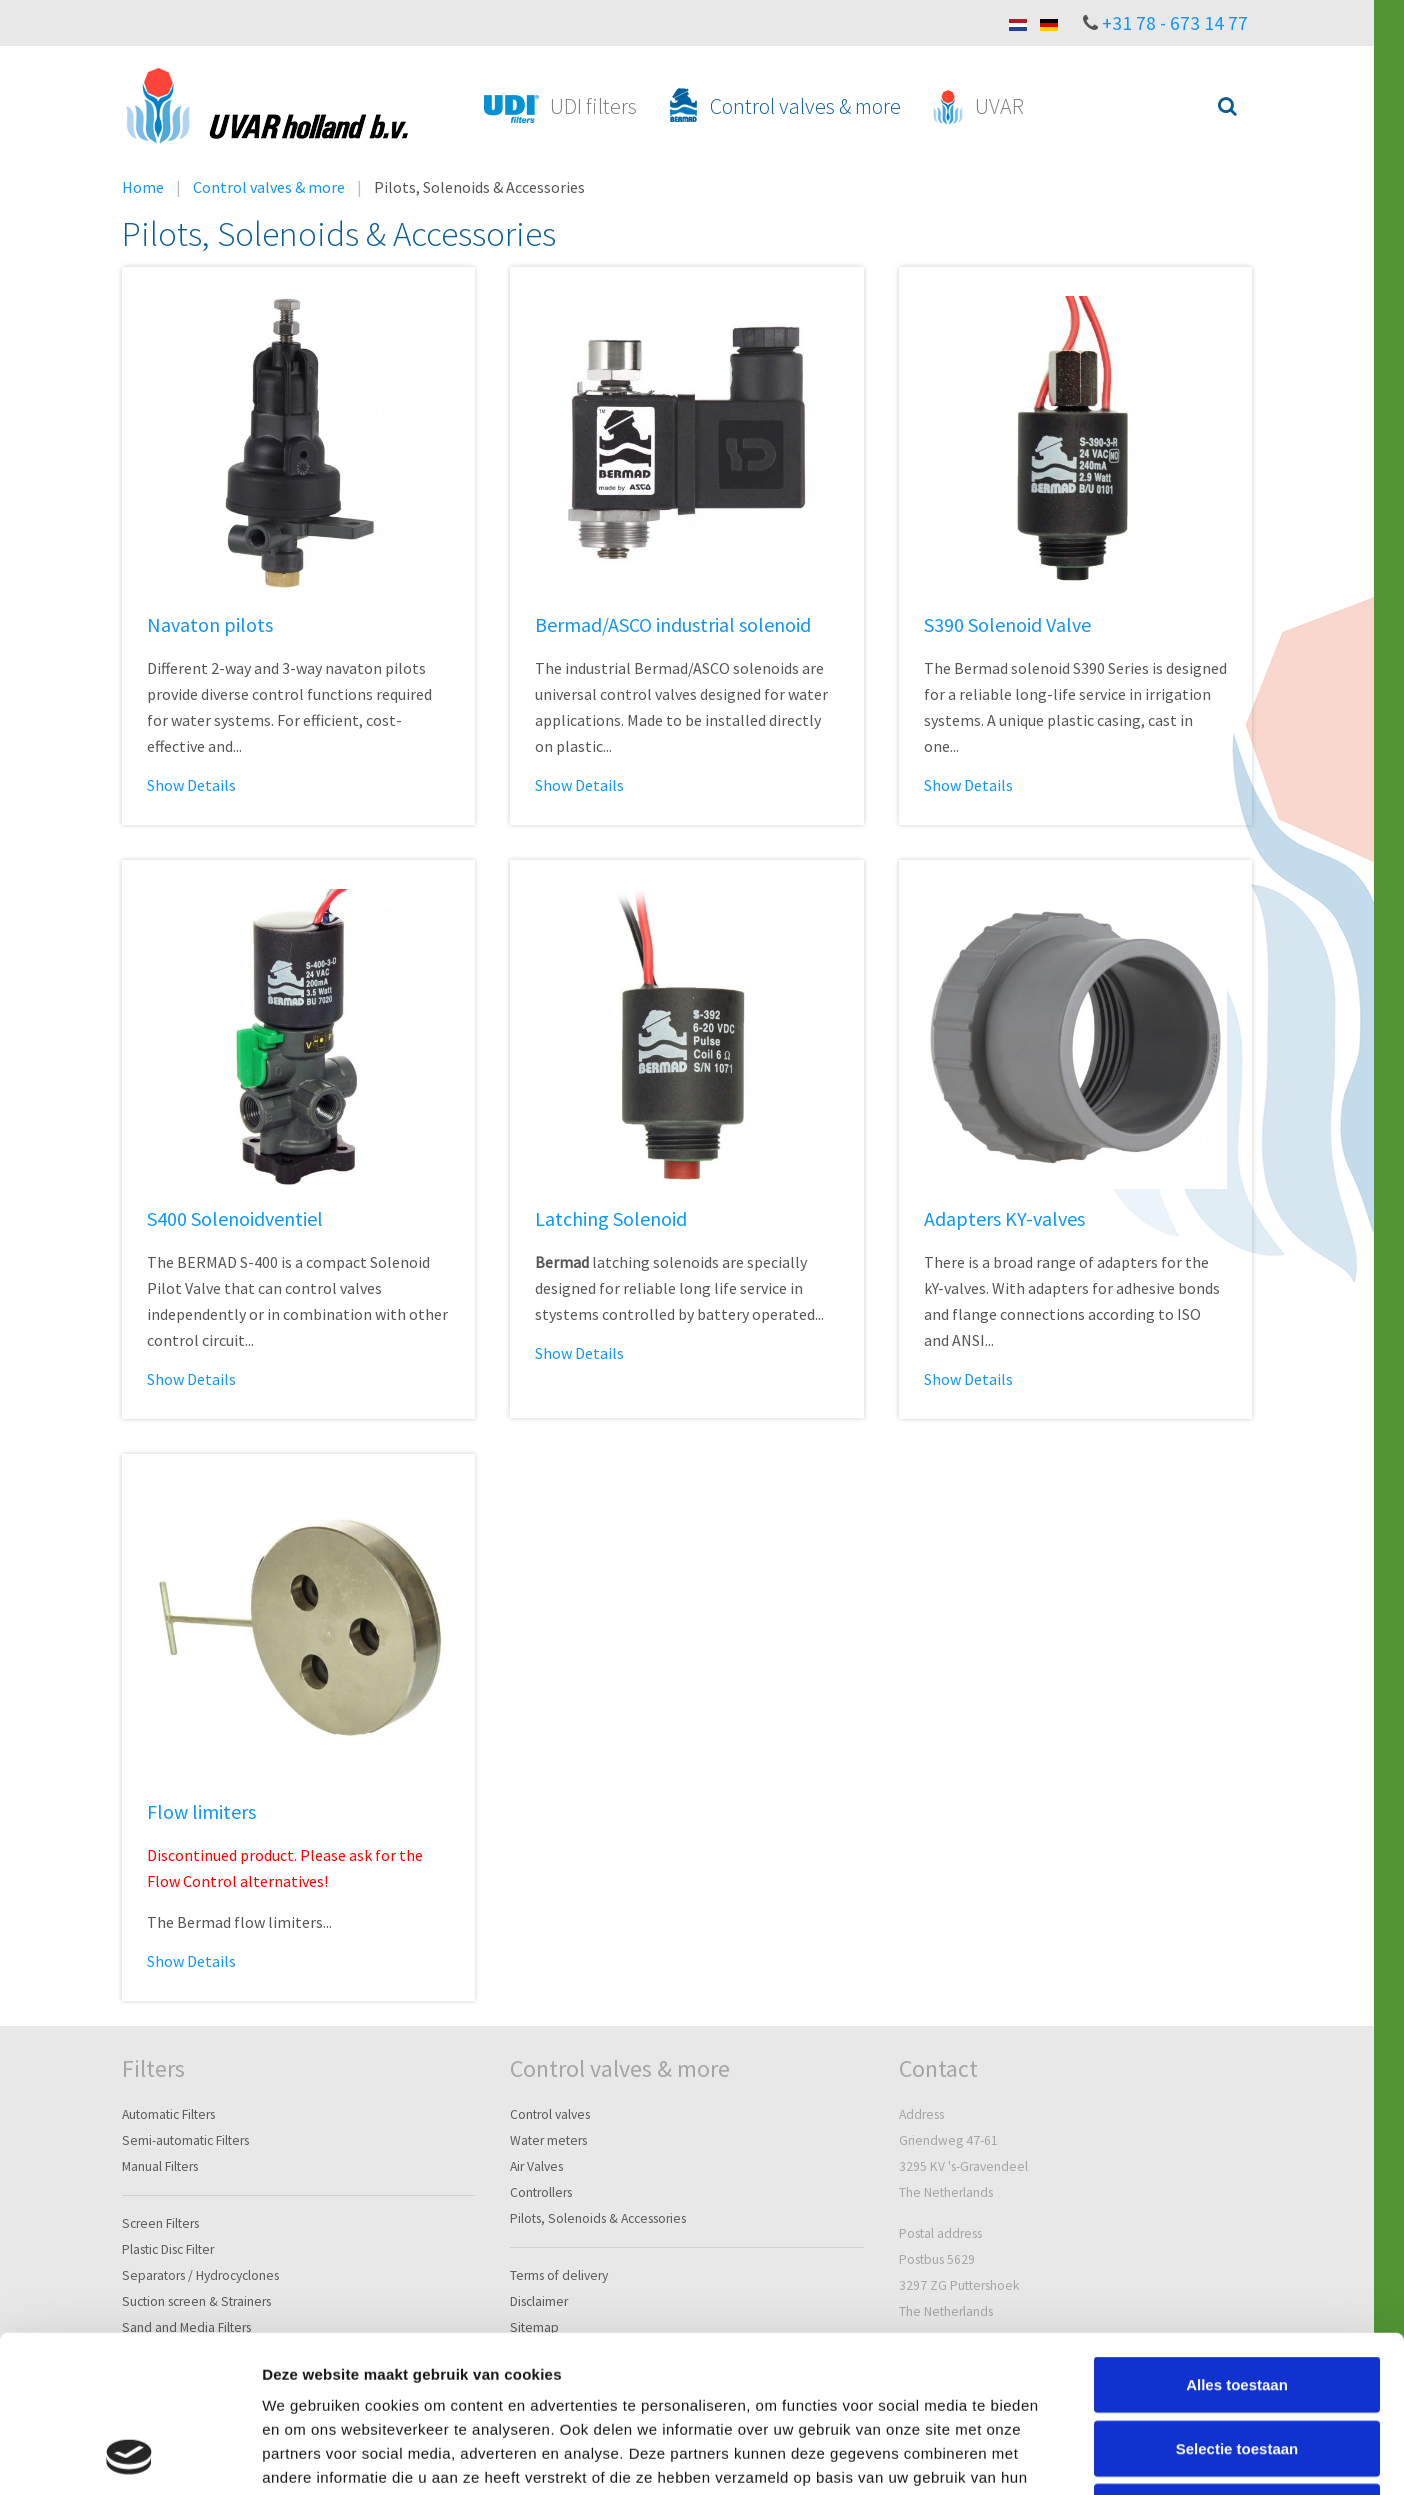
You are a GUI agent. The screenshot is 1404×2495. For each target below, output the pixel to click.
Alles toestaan (1237, 2237)
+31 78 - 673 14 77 (1175, 23)
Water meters (548, 2140)
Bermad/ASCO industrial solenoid (673, 624)
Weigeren (1236, 2364)
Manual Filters (160, 2166)
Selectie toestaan (1237, 2301)
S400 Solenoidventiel (235, 1218)
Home (143, 187)
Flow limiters (201, 1811)
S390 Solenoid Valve (1007, 624)
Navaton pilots (210, 624)
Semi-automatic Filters (185, 2140)
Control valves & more (269, 187)
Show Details (191, 785)
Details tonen (1080, 2455)
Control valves (550, 2114)
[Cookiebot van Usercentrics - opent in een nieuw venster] (129, 2456)
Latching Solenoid (611, 1218)
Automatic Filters (168, 2114)
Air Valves (536, 2166)
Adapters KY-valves (1004, 1218)
